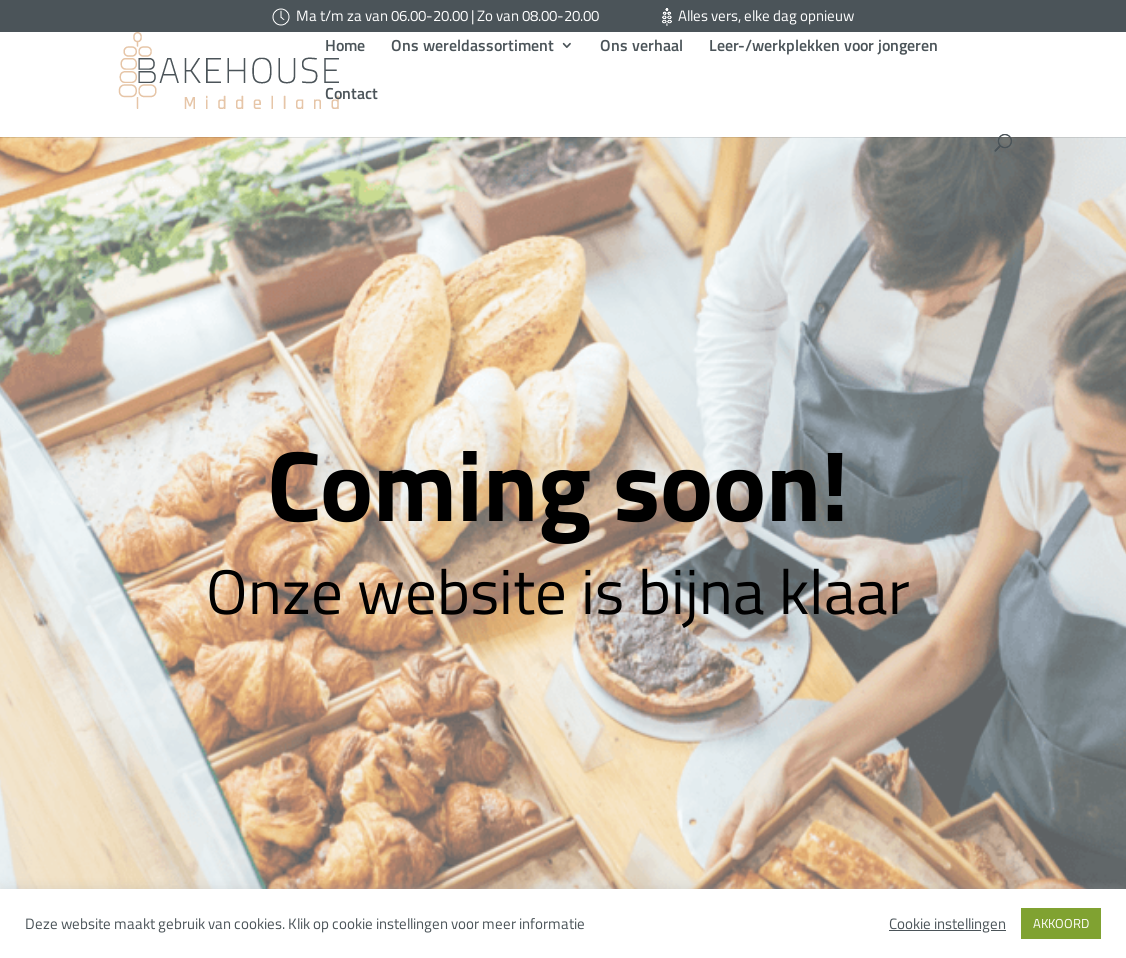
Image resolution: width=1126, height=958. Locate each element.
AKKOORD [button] (1061, 923)
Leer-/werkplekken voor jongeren (823, 75)
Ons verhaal (641, 75)
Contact (351, 123)
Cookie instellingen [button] (947, 924)
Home (345, 75)
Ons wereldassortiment (472, 75)
